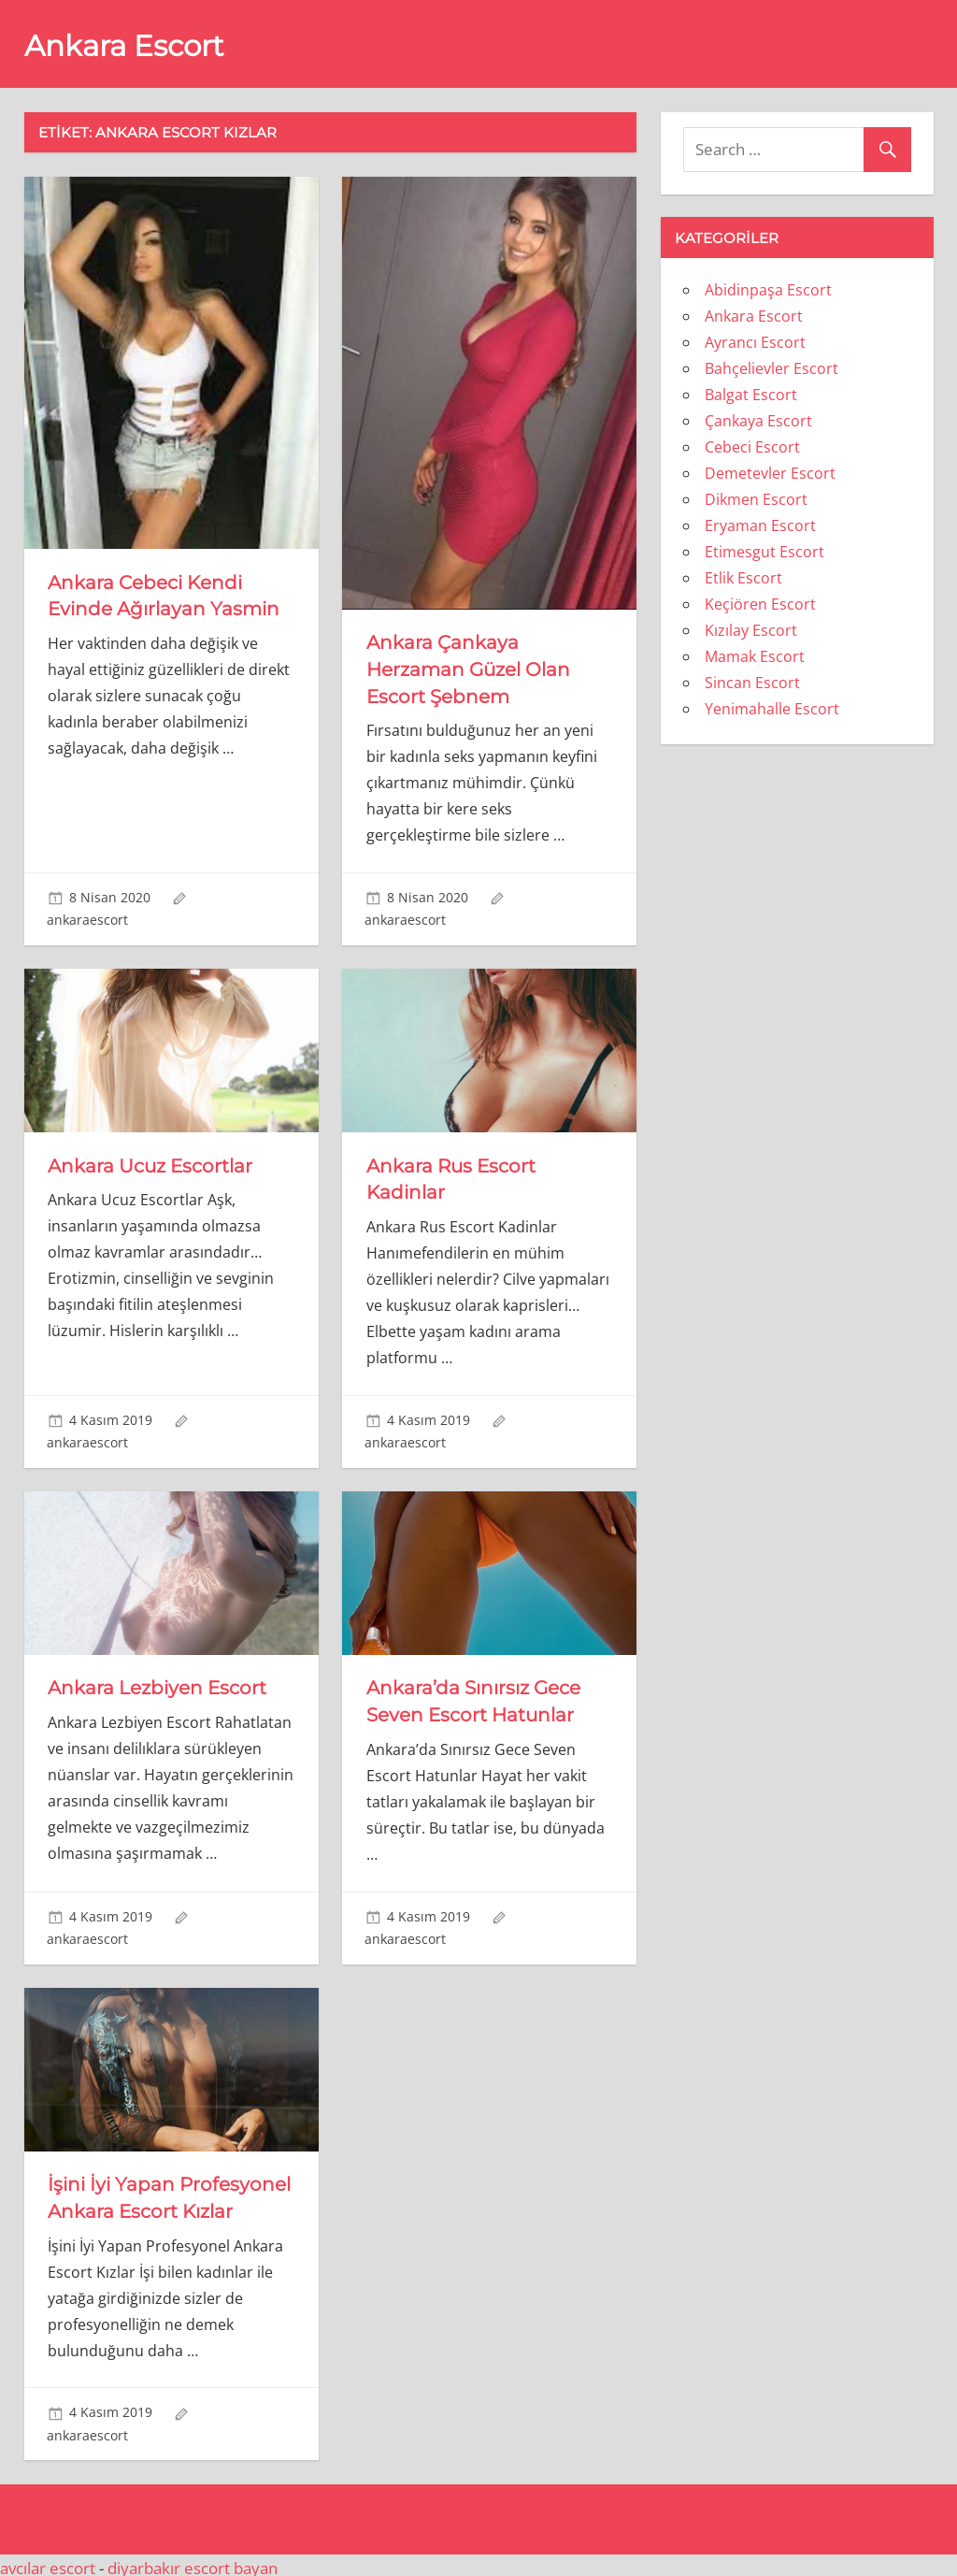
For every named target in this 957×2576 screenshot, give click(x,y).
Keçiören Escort (760, 604)
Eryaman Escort (760, 525)
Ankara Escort (128, 45)
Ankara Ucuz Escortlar (150, 1163)
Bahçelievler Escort (771, 368)
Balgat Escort (751, 394)
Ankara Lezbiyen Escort (157, 1685)
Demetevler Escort (770, 473)
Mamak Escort (755, 656)
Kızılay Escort (751, 630)
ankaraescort (87, 918)
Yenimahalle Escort (772, 708)
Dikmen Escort (756, 499)
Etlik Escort (743, 578)
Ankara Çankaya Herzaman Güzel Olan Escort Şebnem (468, 668)
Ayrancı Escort (755, 342)
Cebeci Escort (752, 447)
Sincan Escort (752, 682)
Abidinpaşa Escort (768, 290)
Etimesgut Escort (764, 551)
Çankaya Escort (758, 420)
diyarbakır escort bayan (192, 2561)
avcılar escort (47, 2561)
